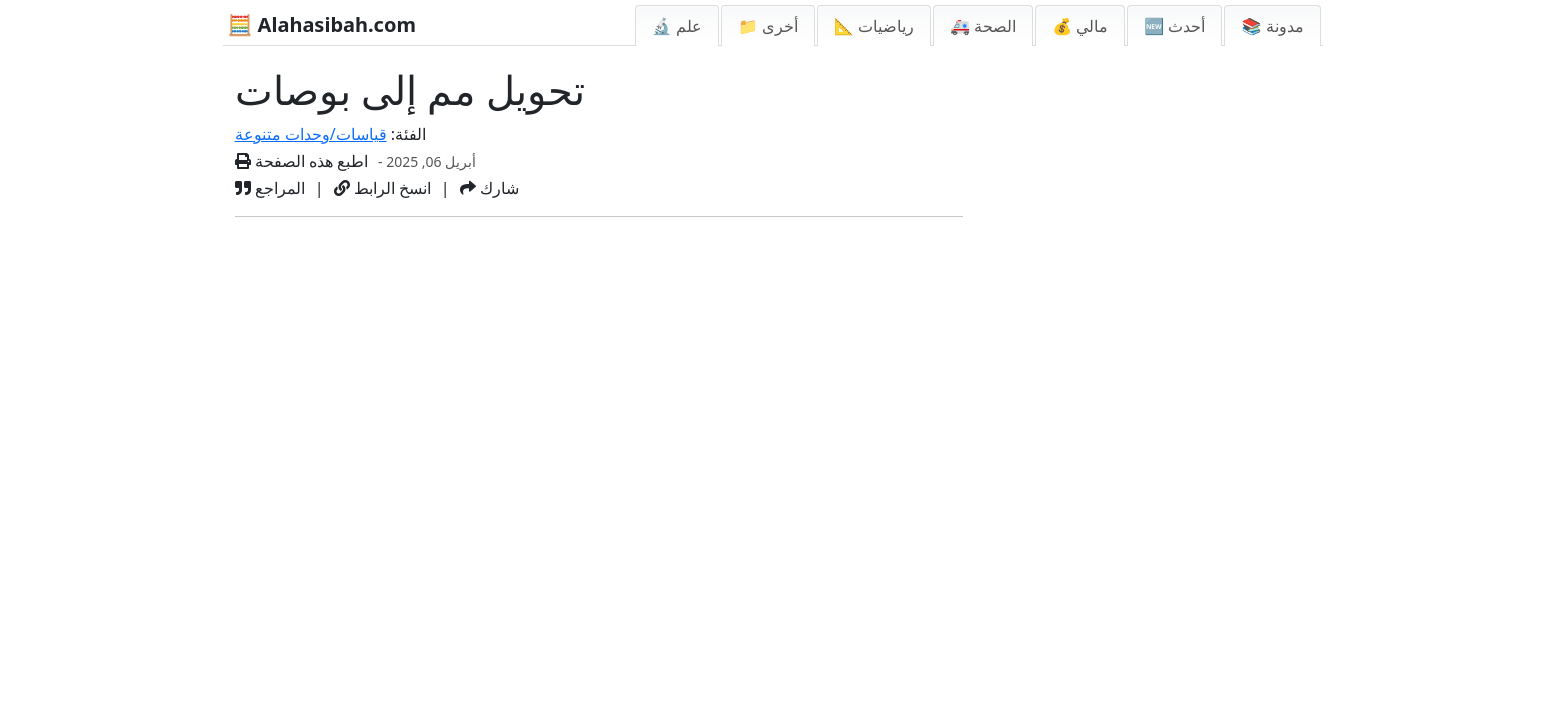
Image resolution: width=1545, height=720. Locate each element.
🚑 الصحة (983, 26)
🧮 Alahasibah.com (322, 24)
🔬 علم (677, 26)
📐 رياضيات (874, 26)
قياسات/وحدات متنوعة (311, 134)
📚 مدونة (1272, 26)
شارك (489, 188)
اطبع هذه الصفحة (302, 161)
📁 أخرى (768, 26)
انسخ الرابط (382, 188)
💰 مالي (1080, 26)
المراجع (270, 188)
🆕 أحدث (1174, 26)
